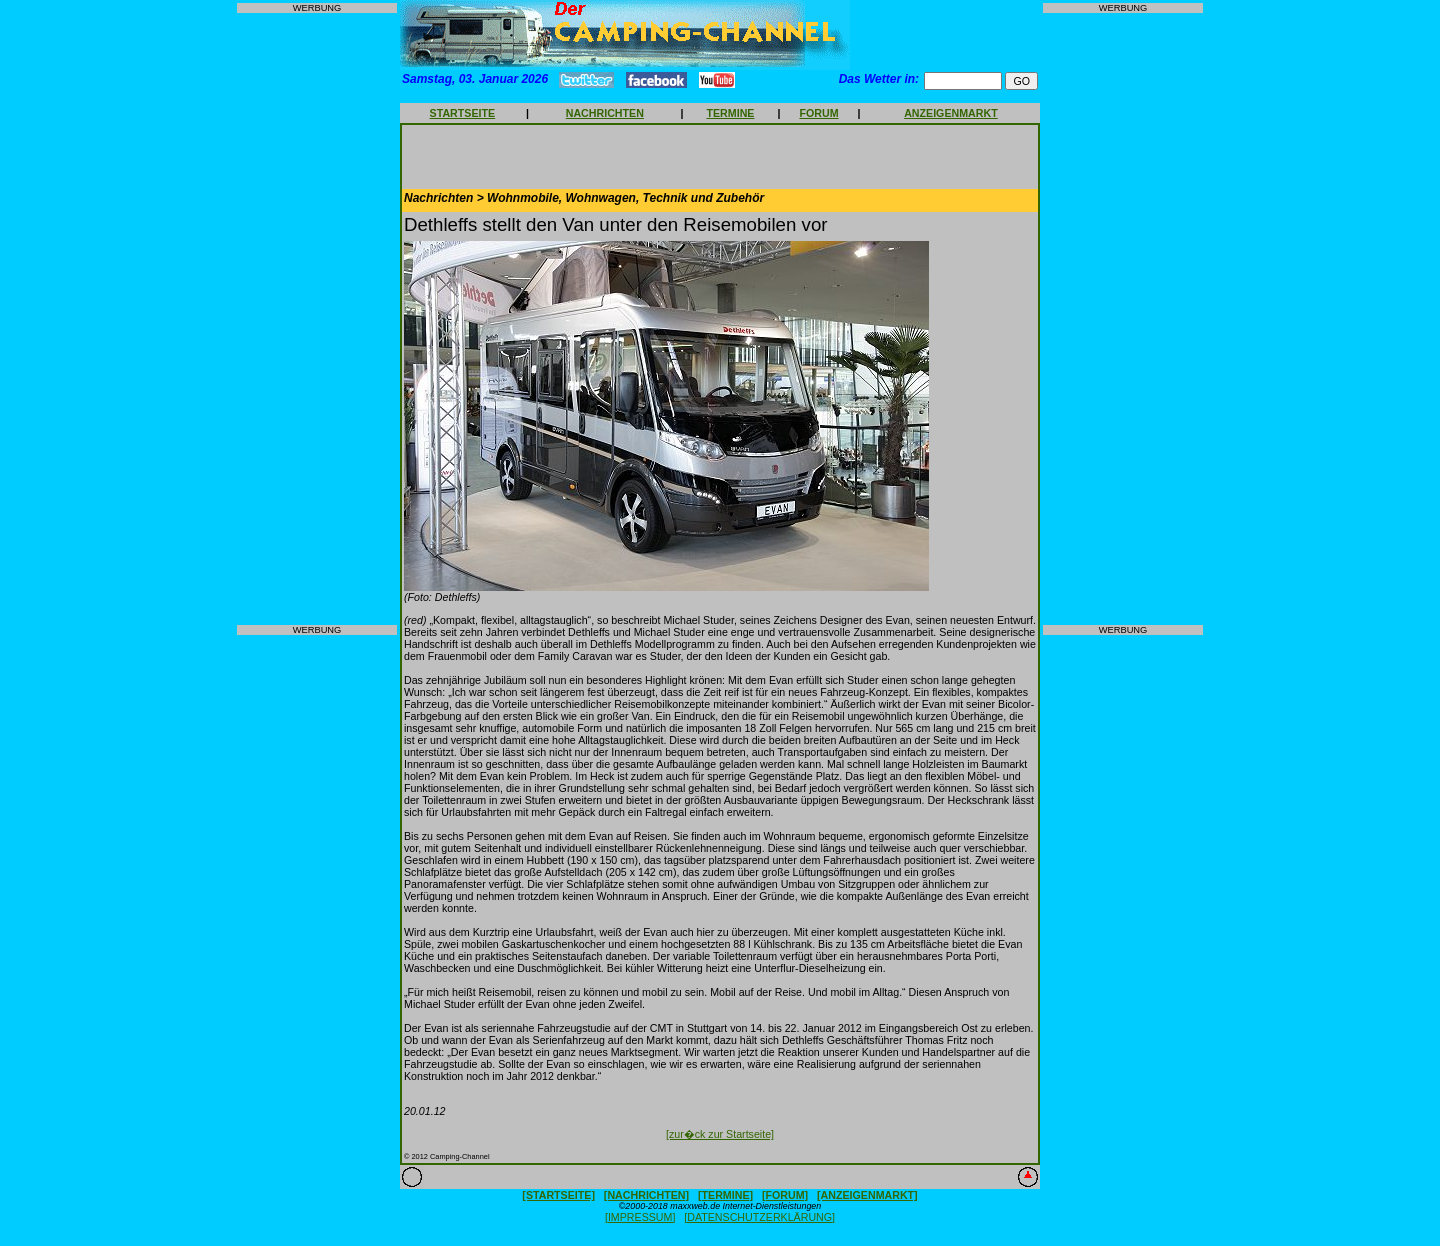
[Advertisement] (317, 319)
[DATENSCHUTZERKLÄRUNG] (759, 1217)
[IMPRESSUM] (640, 1217)
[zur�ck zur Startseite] (720, 1134)
